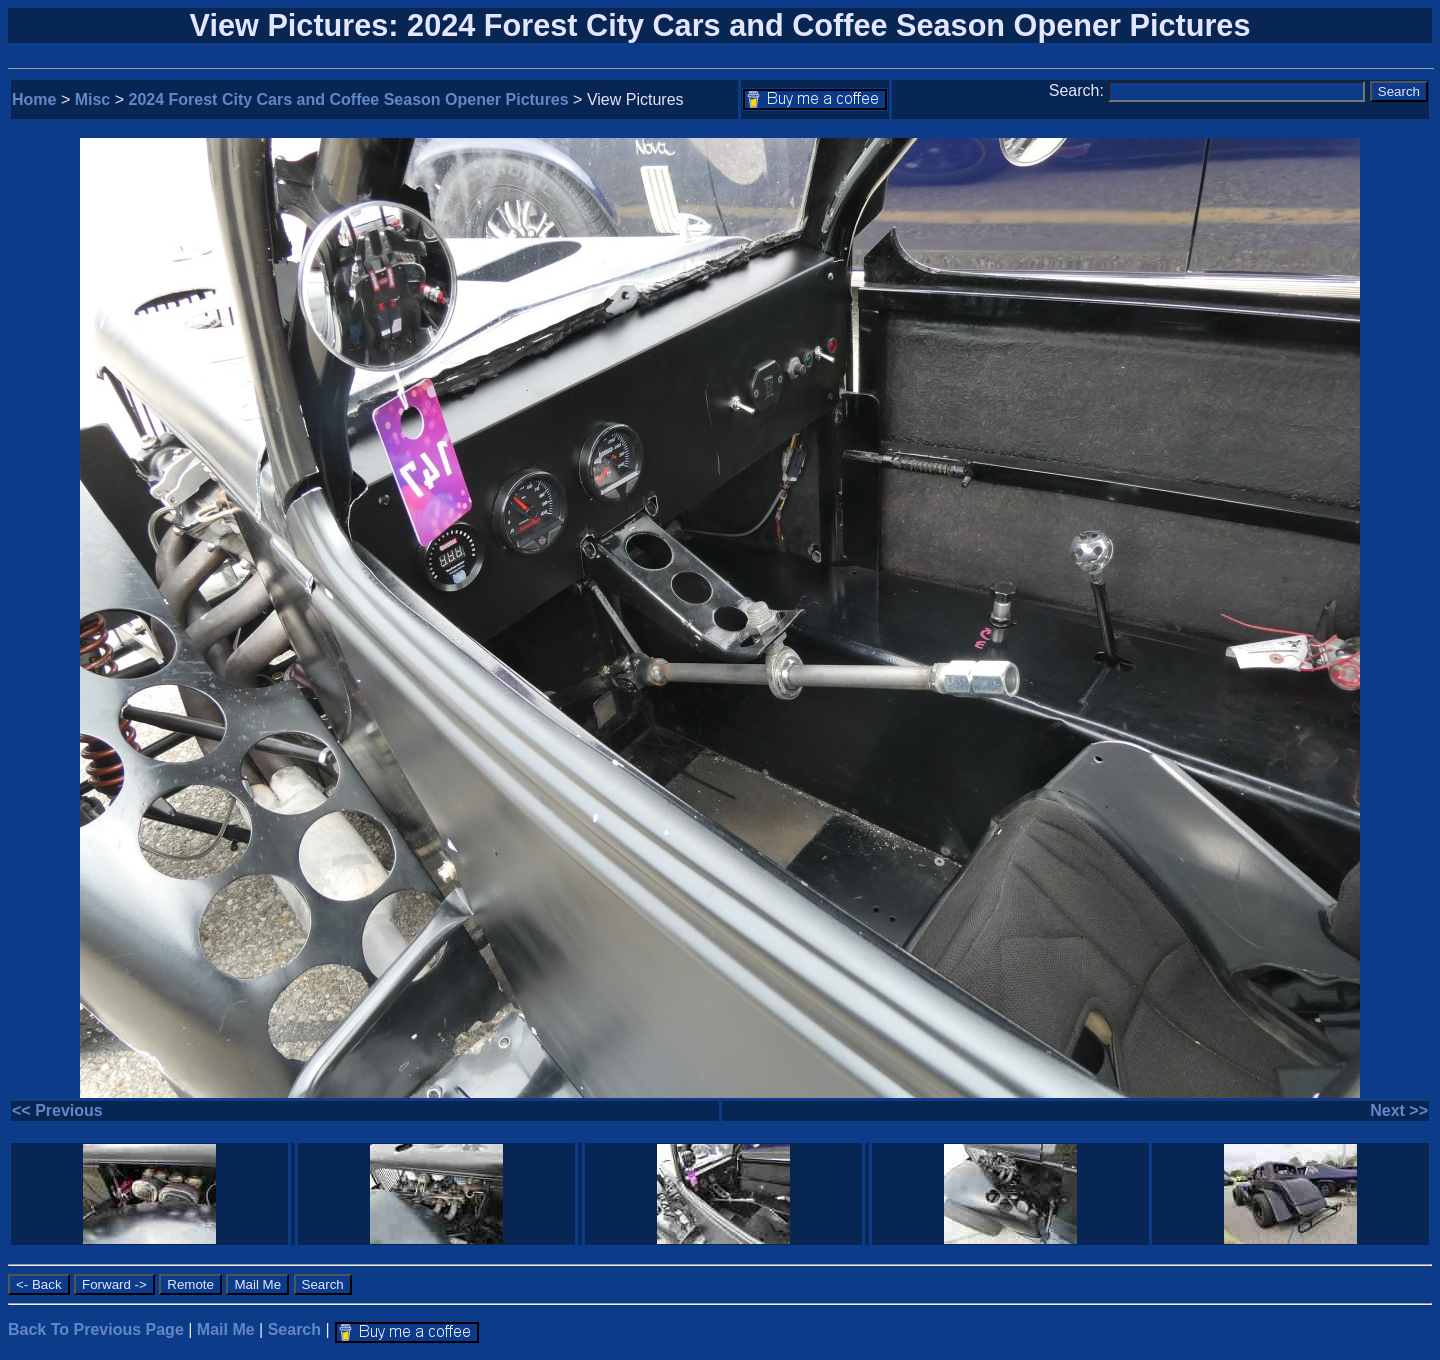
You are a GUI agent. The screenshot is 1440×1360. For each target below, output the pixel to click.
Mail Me (226, 1329)
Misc (93, 99)
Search (294, 1329)
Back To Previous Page (96, 1329)
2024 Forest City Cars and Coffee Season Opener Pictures (349, 99)
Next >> (1399, 1110)
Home (34, 99)
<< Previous (57, 1110)
